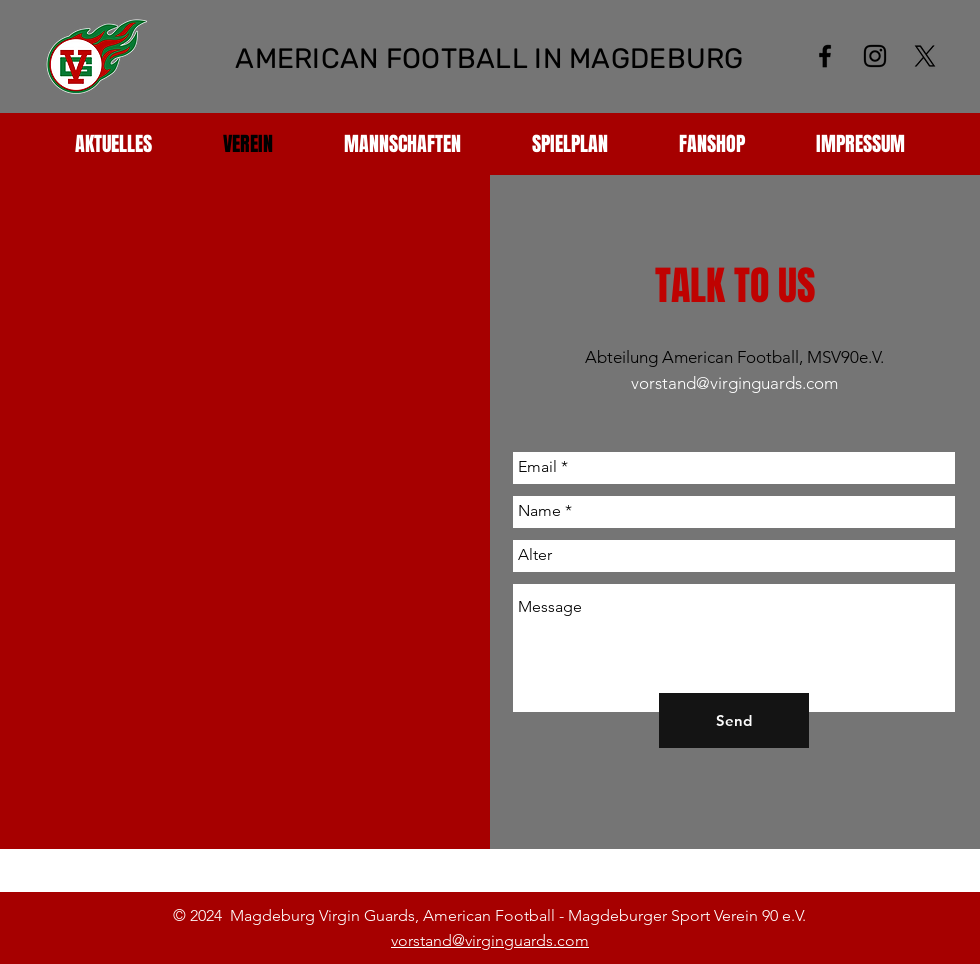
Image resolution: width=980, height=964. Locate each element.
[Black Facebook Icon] (825, 56)
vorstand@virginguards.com (734, 383)
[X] (925, 56)
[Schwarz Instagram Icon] (875, 56)
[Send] (734, 720)
